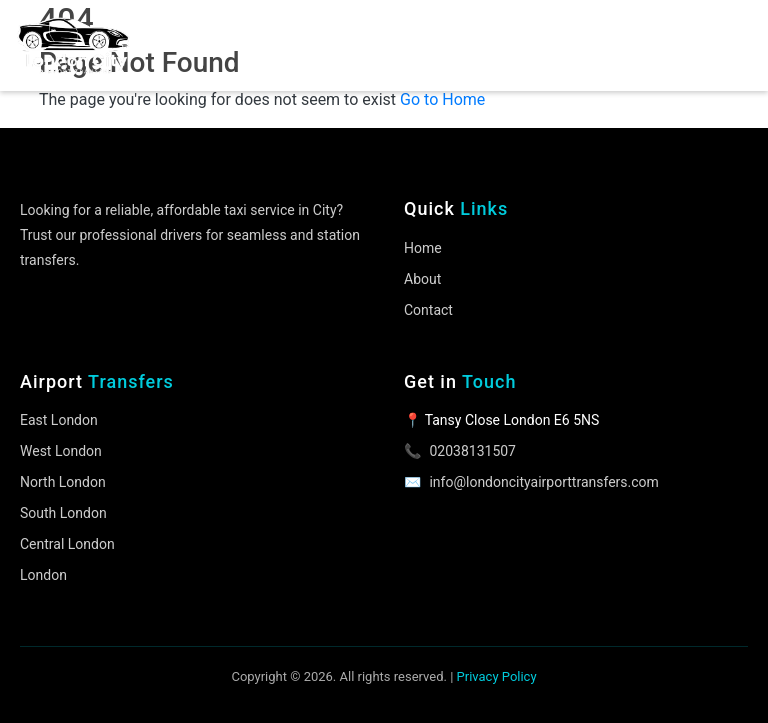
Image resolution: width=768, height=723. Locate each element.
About (422, 279)
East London (59, 420)
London (43, 575)
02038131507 (472, 451)
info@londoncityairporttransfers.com (543, 482)
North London (63, 482)
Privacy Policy (497, 676)
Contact (428, 310)
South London (63, 513)
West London (61, 451)
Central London (67, 544)
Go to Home (442, 99)
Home (423, 248)
